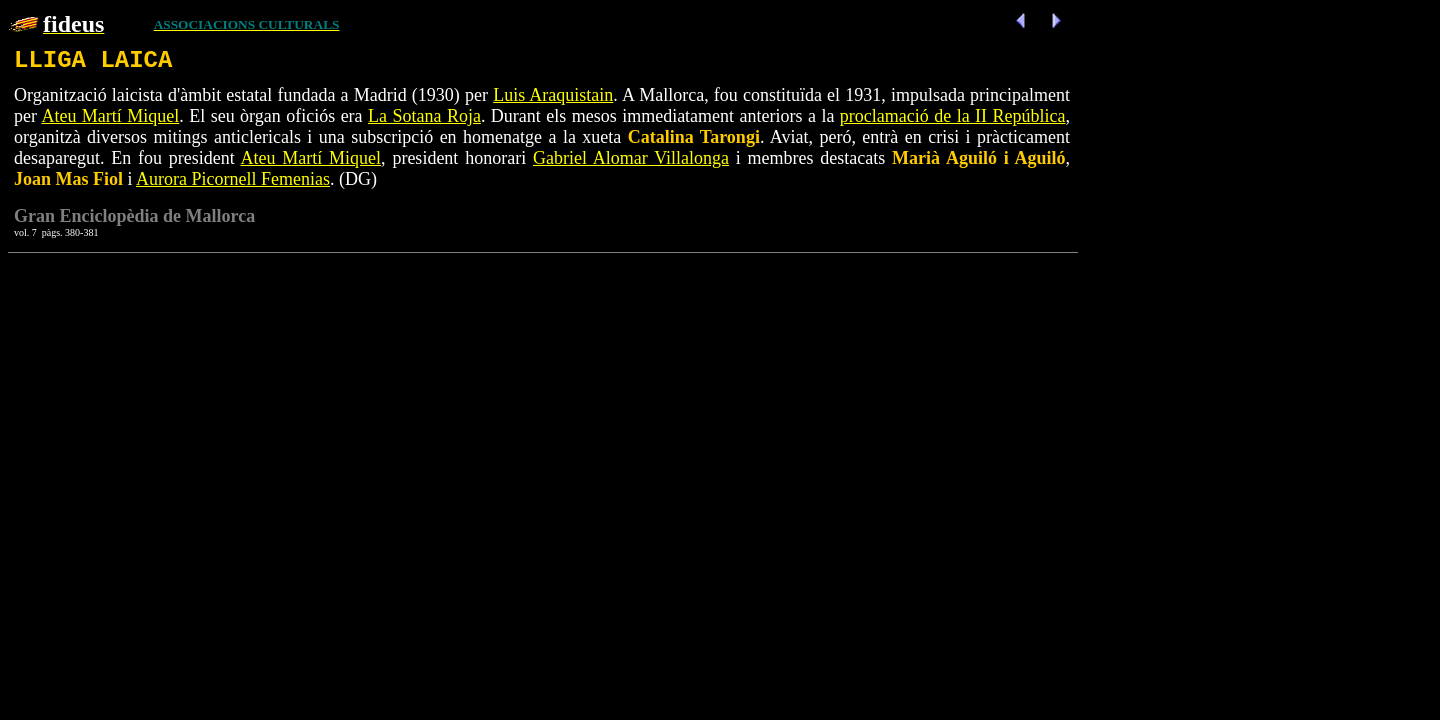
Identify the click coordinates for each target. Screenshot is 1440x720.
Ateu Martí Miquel (110, 116)
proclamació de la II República (953, 116)
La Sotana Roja (424, 116)
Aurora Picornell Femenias (233, 179)
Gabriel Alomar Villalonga (631, 158)
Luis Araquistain (553, 95)
